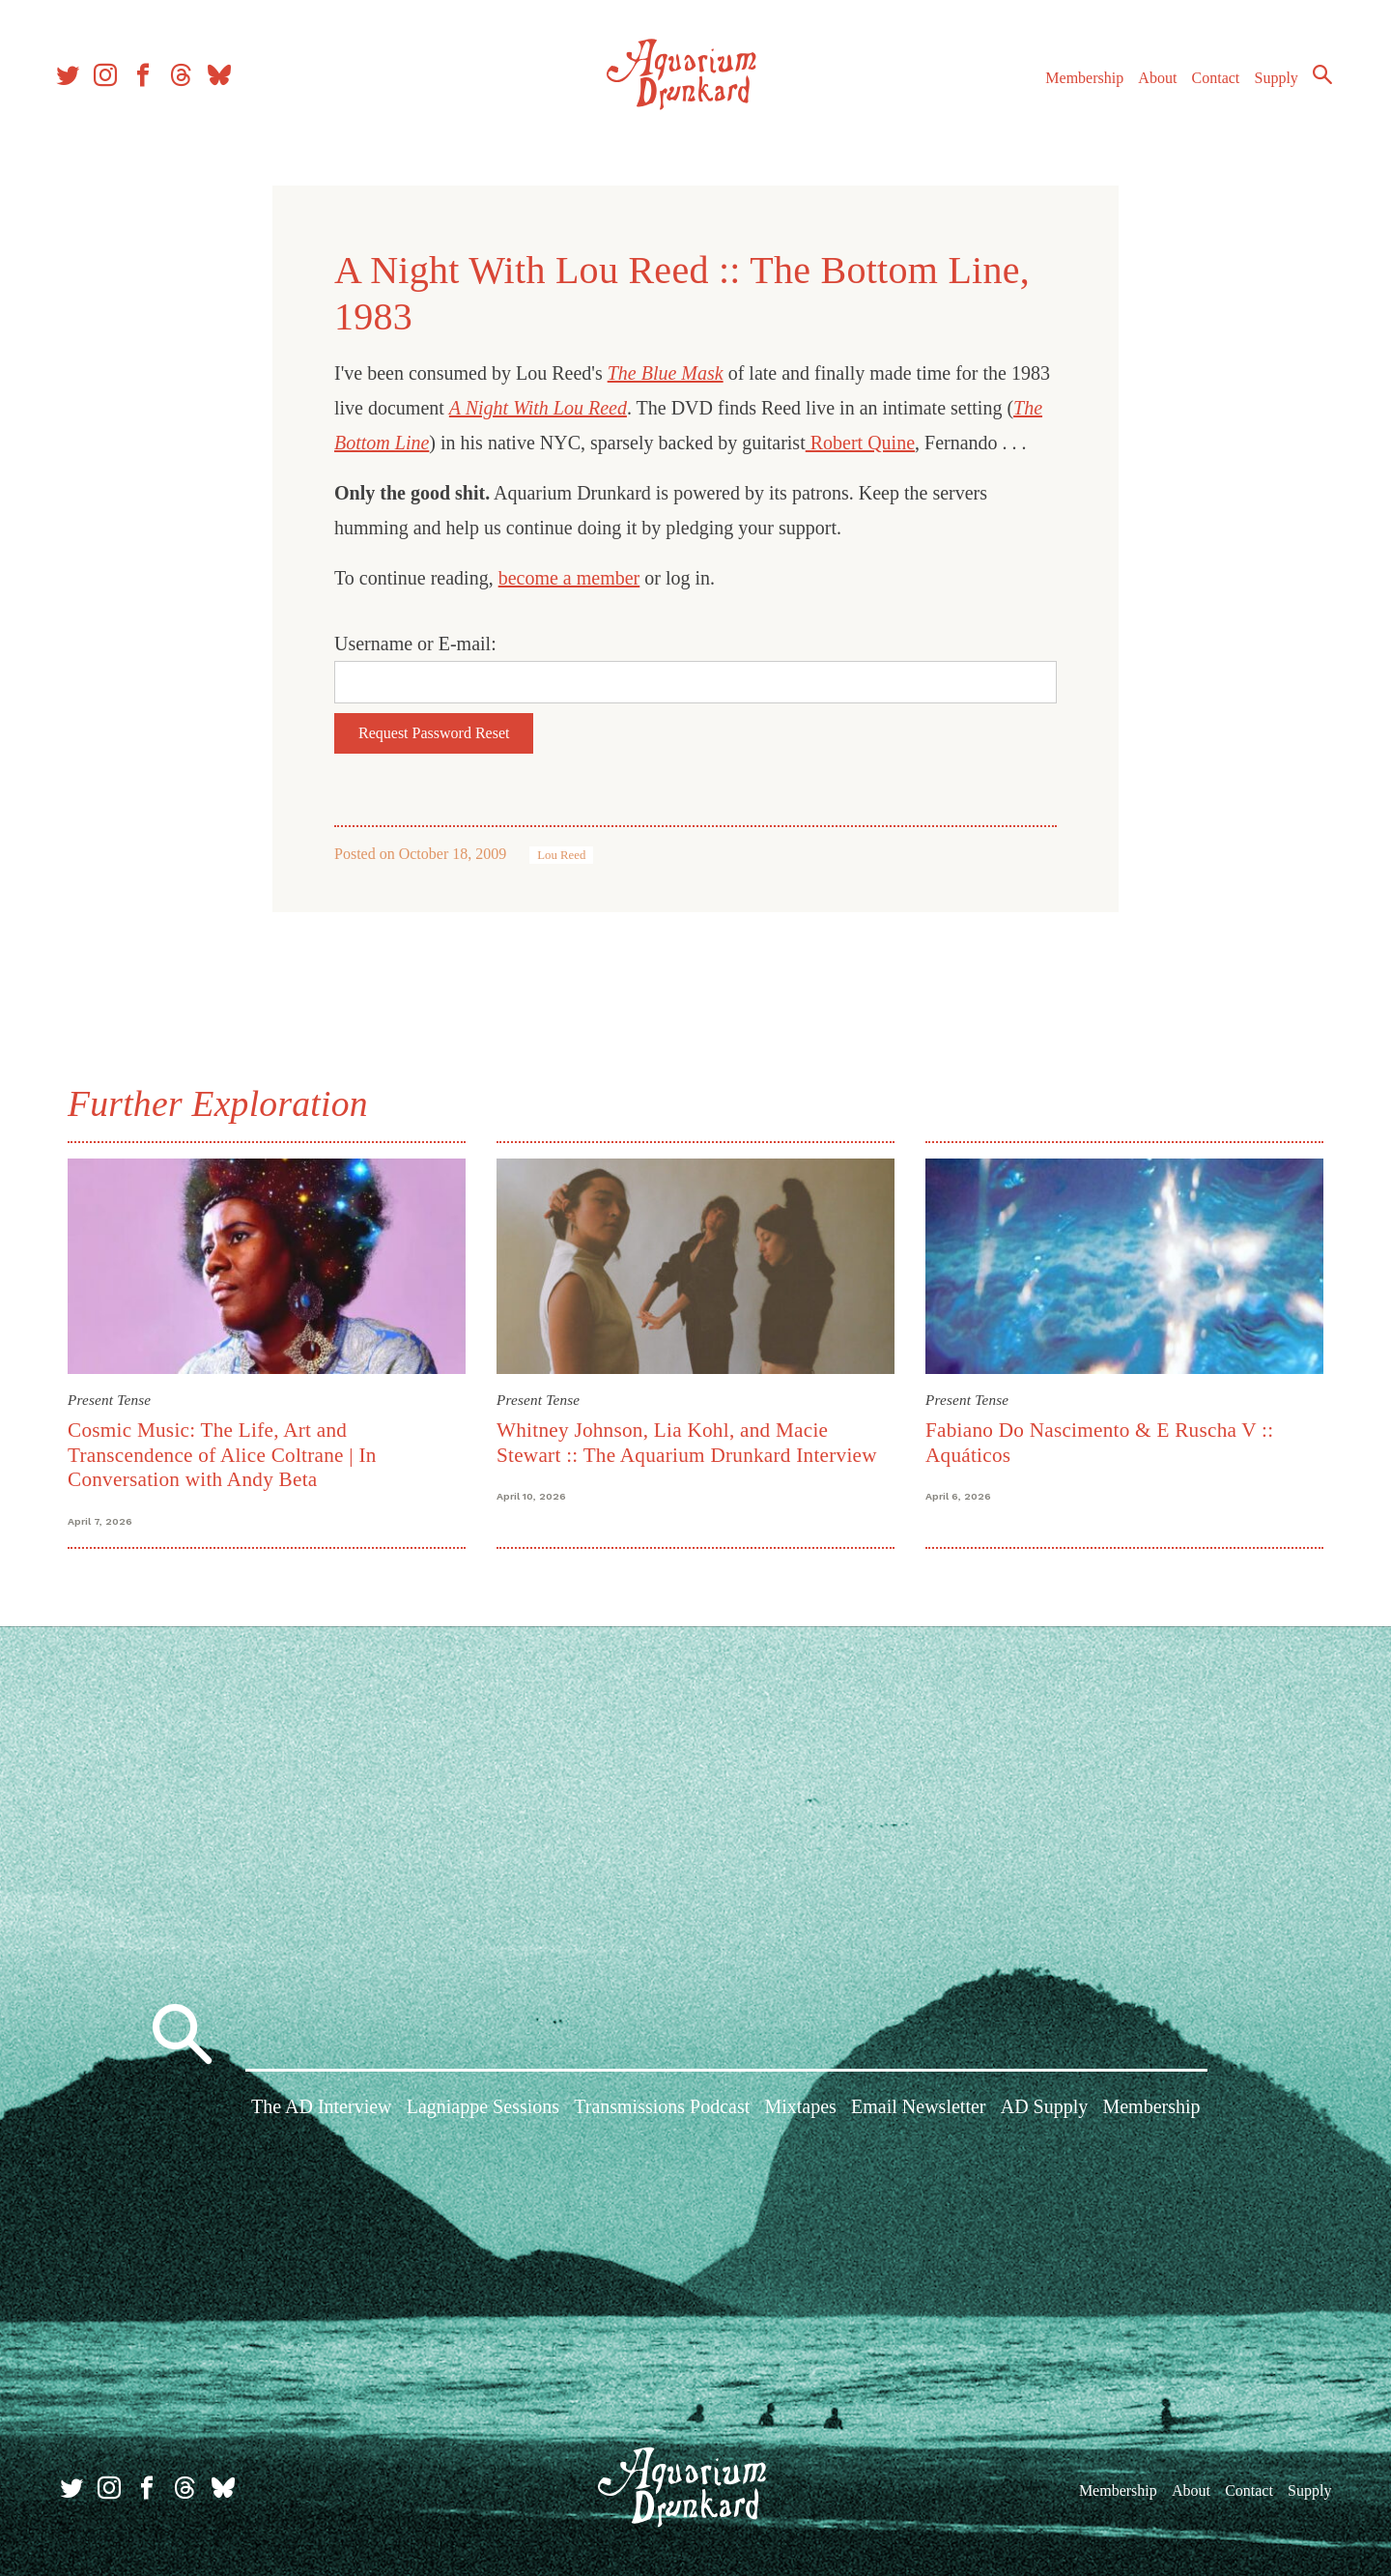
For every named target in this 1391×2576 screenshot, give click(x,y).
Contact (1207, 85)
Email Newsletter (918, 2110)
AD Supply (1045, 2110)
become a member (569, 577)
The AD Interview (321, 2110)
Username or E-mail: (415, 643)
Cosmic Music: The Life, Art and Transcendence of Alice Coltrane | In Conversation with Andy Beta (222, 1454)
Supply (1268, 85)
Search (1313, 82)
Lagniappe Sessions (483, 2110)
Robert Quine (860, 442)
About (1148, 85)
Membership (1075, 85)
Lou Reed (561, 855)
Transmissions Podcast (662, 2110)
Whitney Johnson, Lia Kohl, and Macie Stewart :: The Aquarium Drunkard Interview (687, 1442)
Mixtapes (800, 2110)
